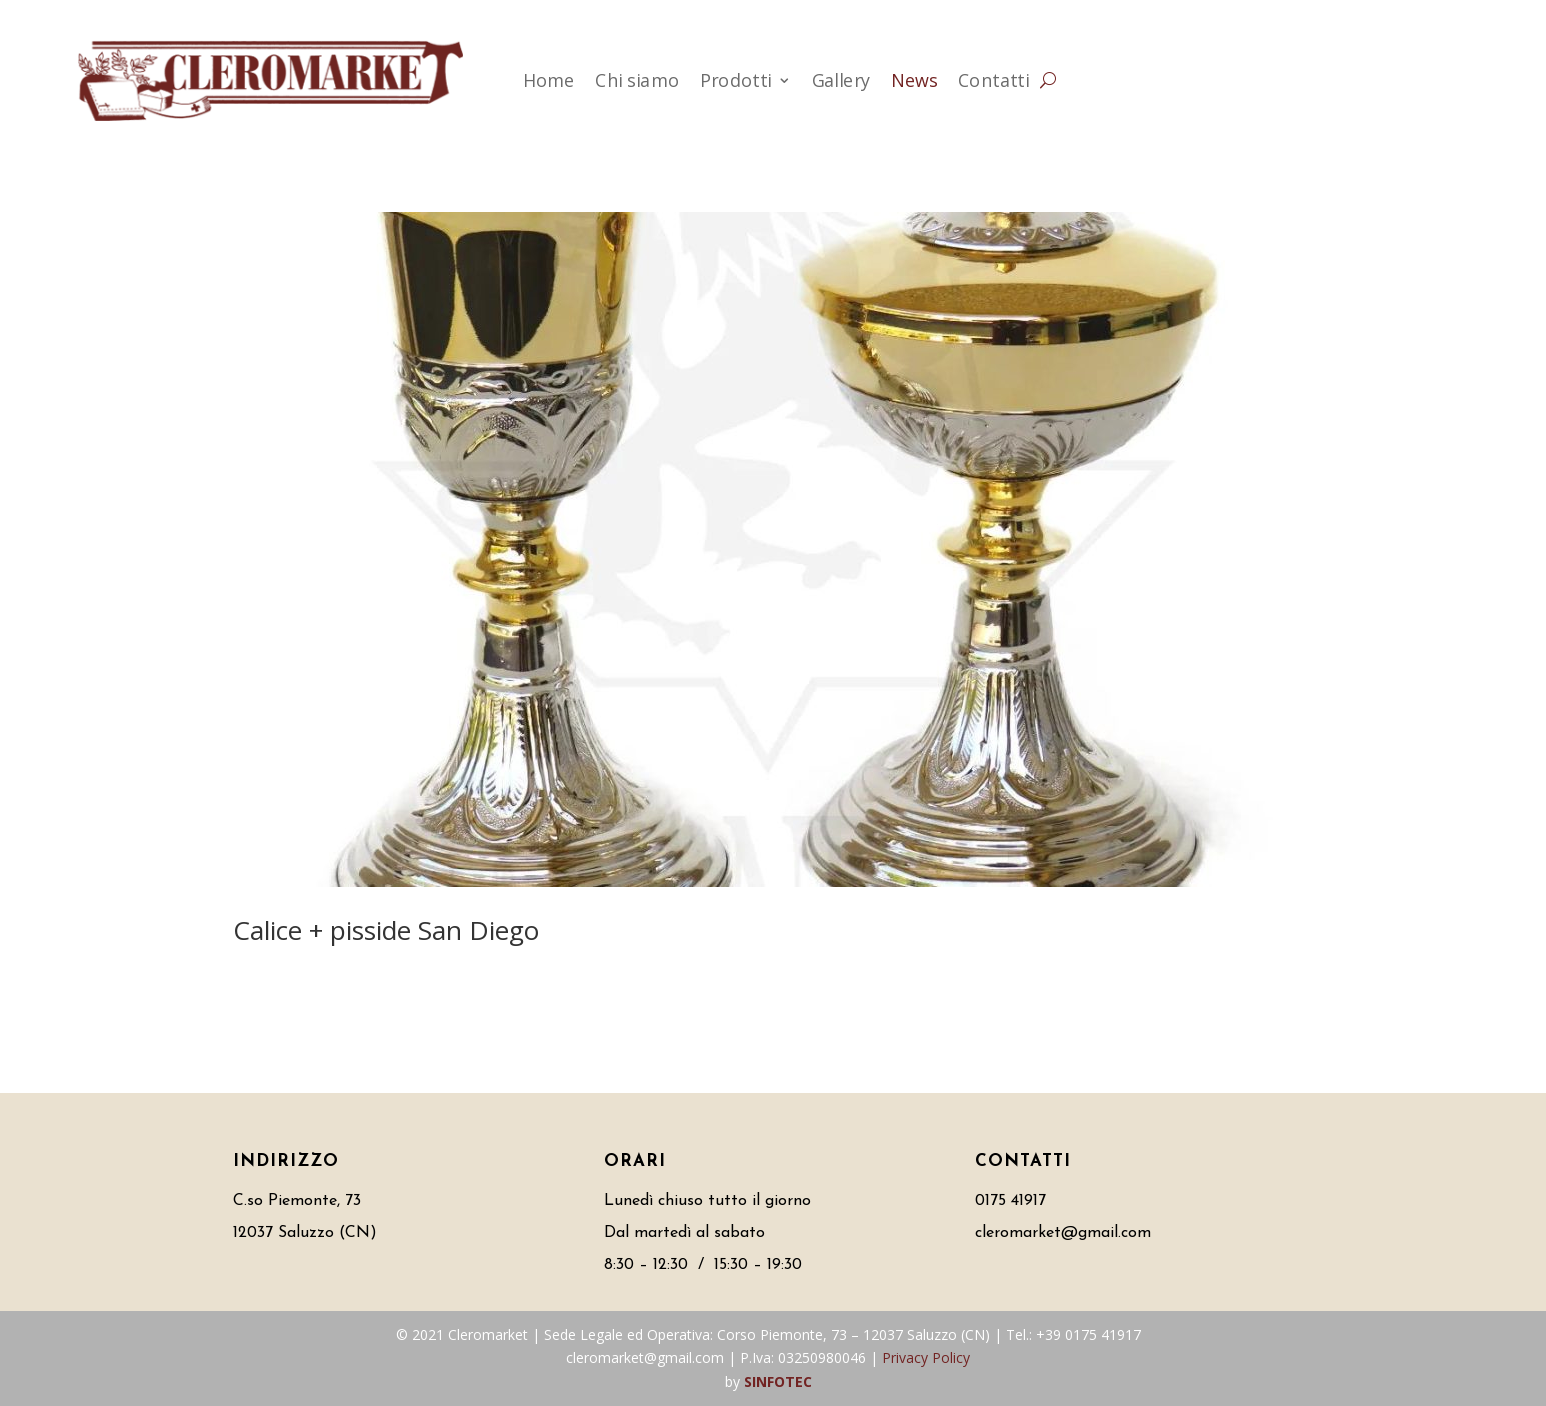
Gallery (841, 80)
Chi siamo (637, 80)
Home (549, 80)
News (914, 80)
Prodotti (736, 80)
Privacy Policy (926, 1357)
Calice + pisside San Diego (386, 930)
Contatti (993, 80)
